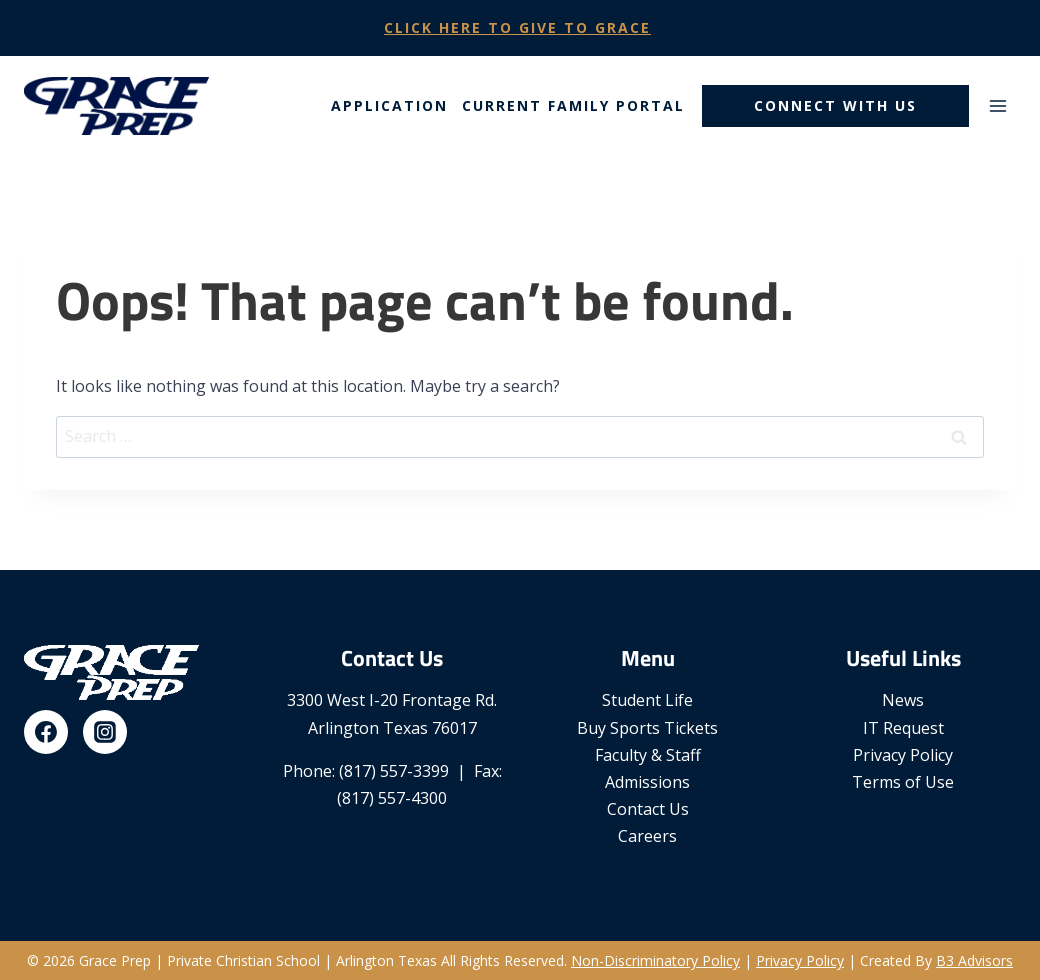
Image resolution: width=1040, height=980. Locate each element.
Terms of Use (903, 782)
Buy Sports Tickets (647, 728)
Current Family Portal (573, 105)
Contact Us (648, 809)
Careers (647, 836)
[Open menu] (997, 105)
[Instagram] (105, 732)
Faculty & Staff (648, 755)
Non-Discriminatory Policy (655, 960)
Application (389, 105)
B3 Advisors (974, 960)
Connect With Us (835, 105)
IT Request (903, 728)
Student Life (647, 700)
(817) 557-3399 (394, 771)
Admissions (647, 782)
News (903, 700)
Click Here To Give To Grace (517, 27)
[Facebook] (46, 732)
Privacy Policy (903, 755)
